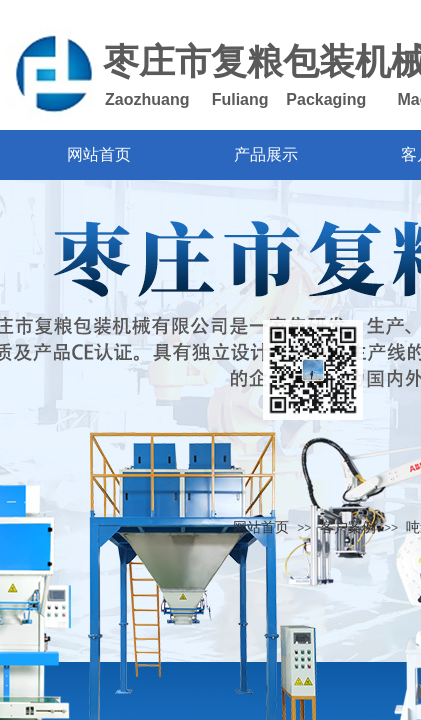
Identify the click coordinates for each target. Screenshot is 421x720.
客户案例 (348, 527)
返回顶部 (313, 370)
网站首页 (261, 527)
